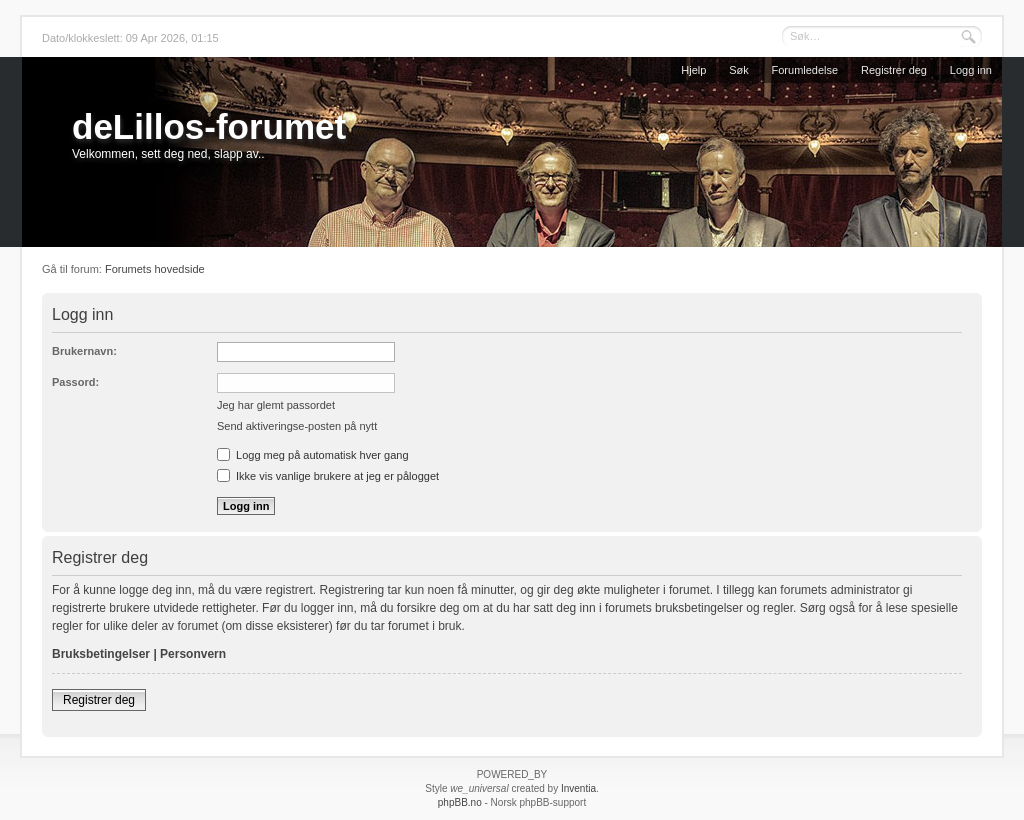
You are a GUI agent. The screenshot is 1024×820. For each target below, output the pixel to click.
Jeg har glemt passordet (276, 405)
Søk (739, 70)
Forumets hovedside (155, 269)
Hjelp (693, 70)
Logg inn (971, 70)
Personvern (193, 654)
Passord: (75, 382)
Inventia (578, 788)
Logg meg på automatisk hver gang (313, 455)
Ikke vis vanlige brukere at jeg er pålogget (328, 476)
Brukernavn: (84, 351)
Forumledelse (805, 70)
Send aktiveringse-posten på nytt (297, 426)
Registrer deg (894, 70)
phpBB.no (460, 802)
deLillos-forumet (209, 126)
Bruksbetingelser (101, 654)
